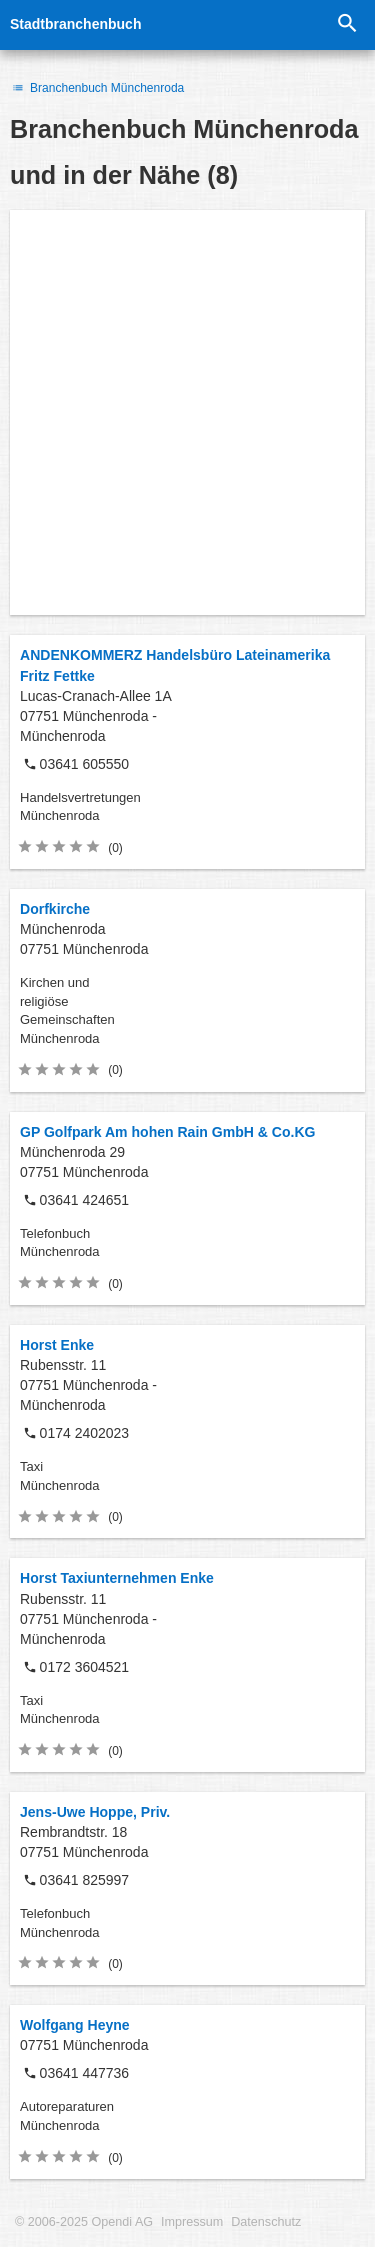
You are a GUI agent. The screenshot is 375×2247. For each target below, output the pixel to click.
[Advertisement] (187, 412)
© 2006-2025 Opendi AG (84, 2222)
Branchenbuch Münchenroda (97, 88)
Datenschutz (266, 2222)
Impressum (192, 2222)
